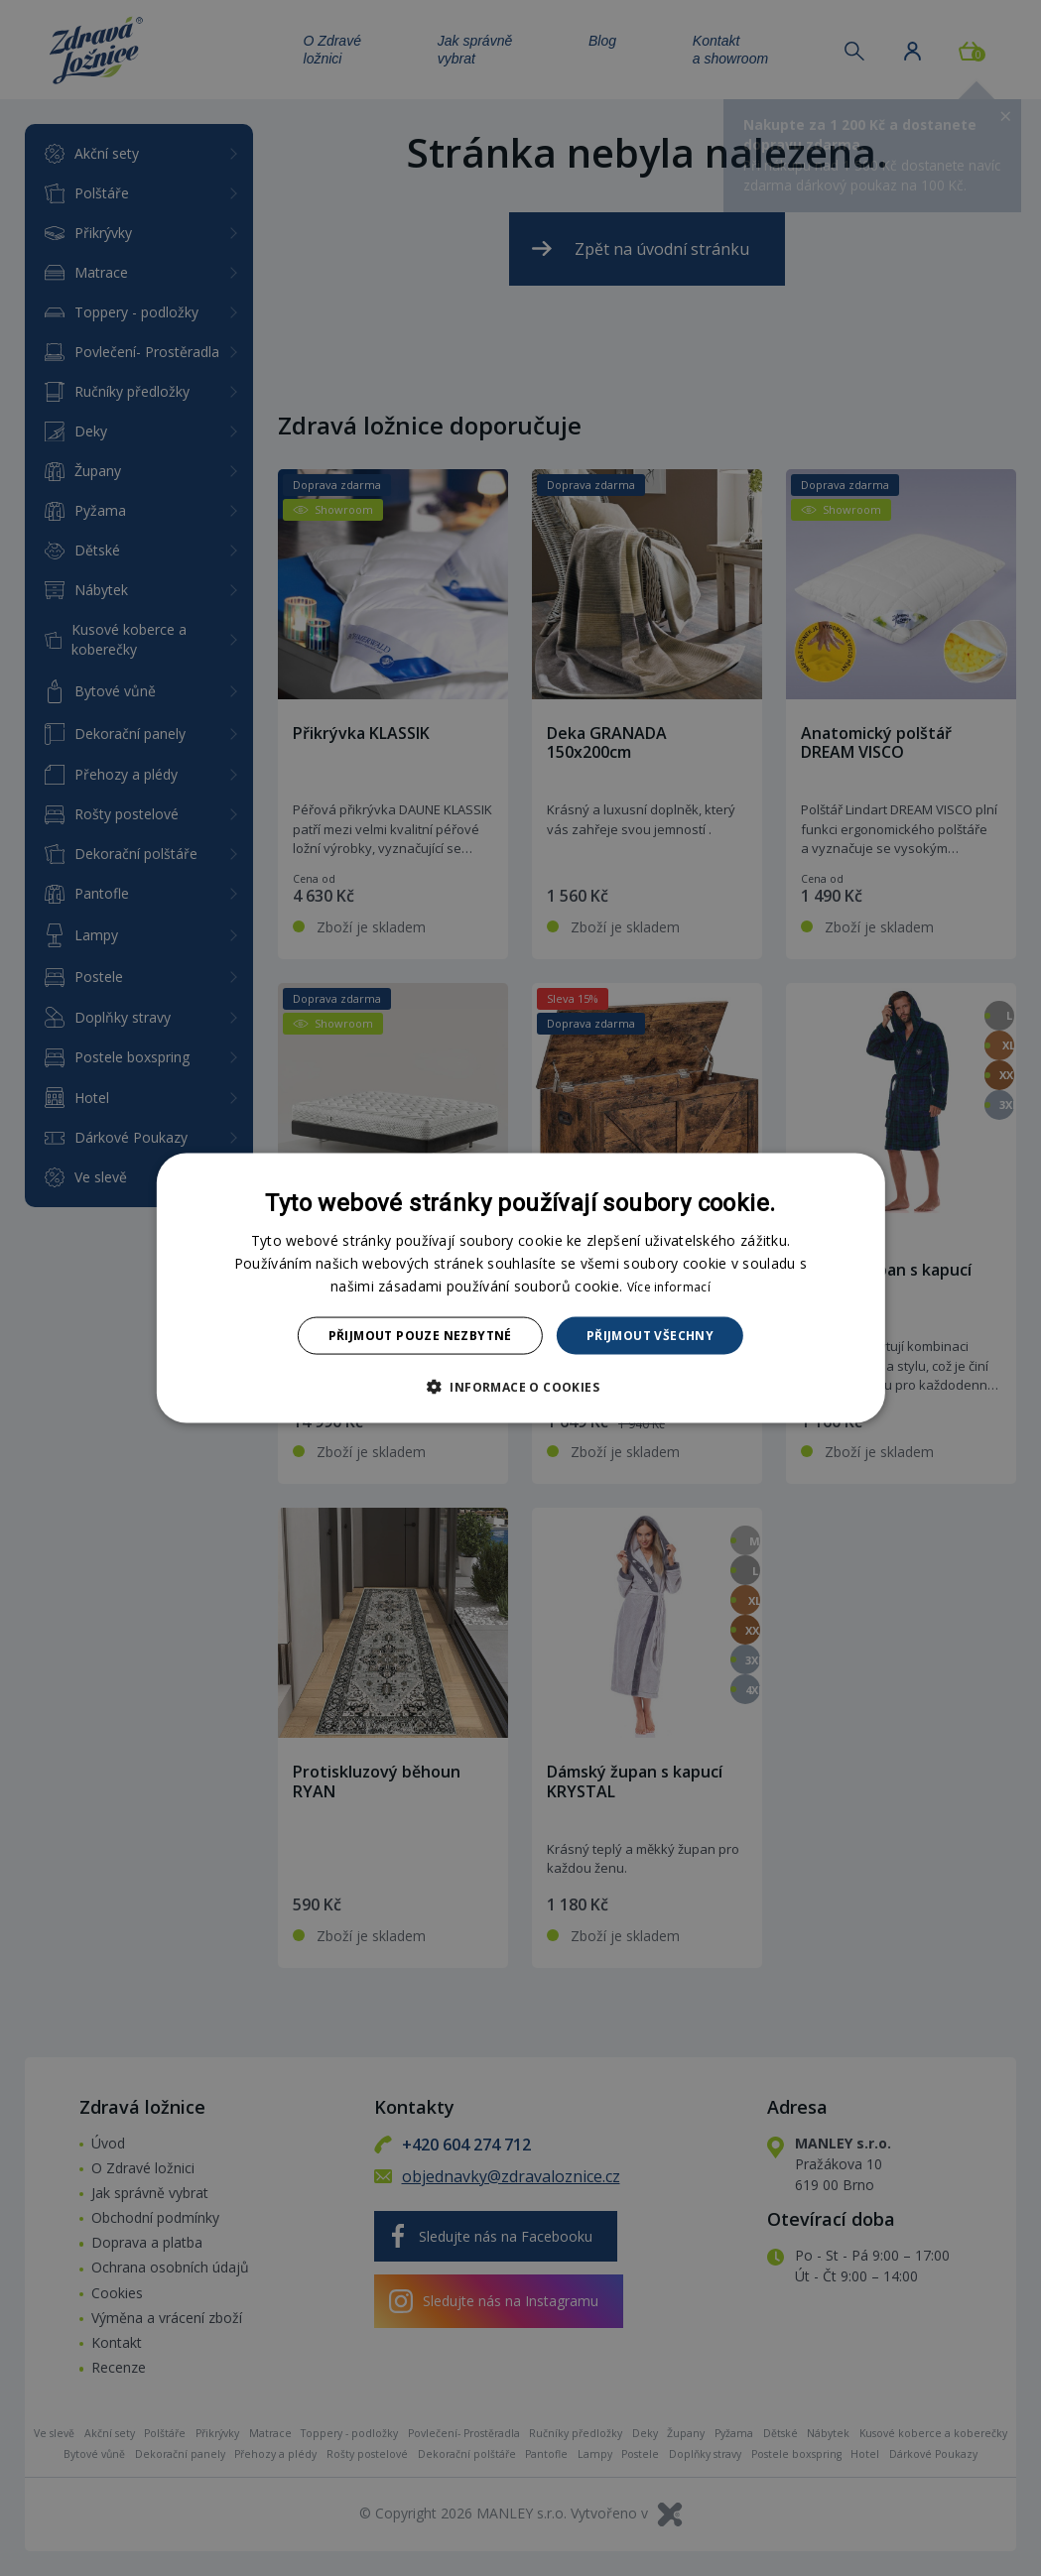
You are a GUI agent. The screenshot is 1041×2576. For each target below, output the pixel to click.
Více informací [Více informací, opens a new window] (669, 1286)
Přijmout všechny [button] (650, 1335)
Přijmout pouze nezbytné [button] (420, 1335)
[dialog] (520, 1288)
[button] (520, 1387)
